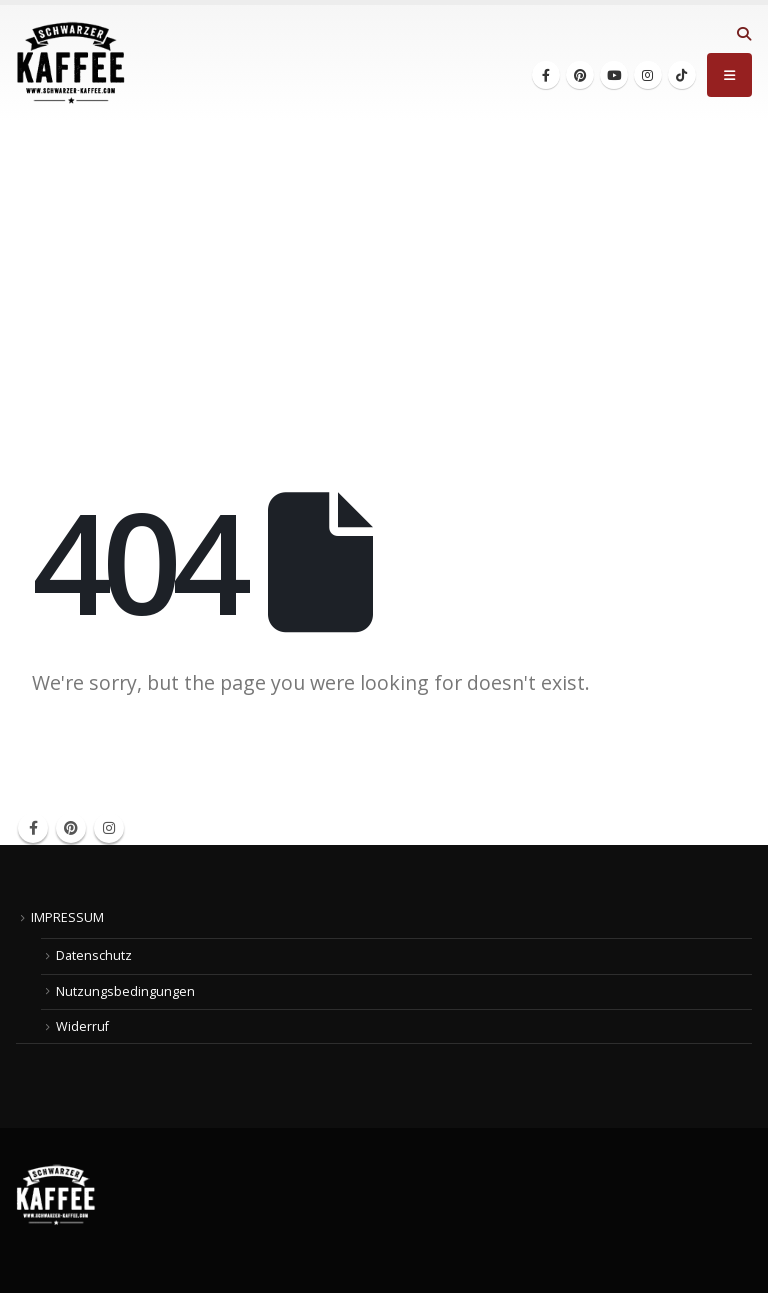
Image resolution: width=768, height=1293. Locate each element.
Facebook (33, 828)
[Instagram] (648, 75)
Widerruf (82, 1026)
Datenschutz (94, 955)
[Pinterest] (580, 75)
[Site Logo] (71, 63)
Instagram (109, 828)
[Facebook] (546, 75)
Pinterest (71, 828)
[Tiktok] (682, 75)
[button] (743, 34)
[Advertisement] (384, 271)
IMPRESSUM (67, 917)
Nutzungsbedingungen (125, 991)
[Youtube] (614, 75)
